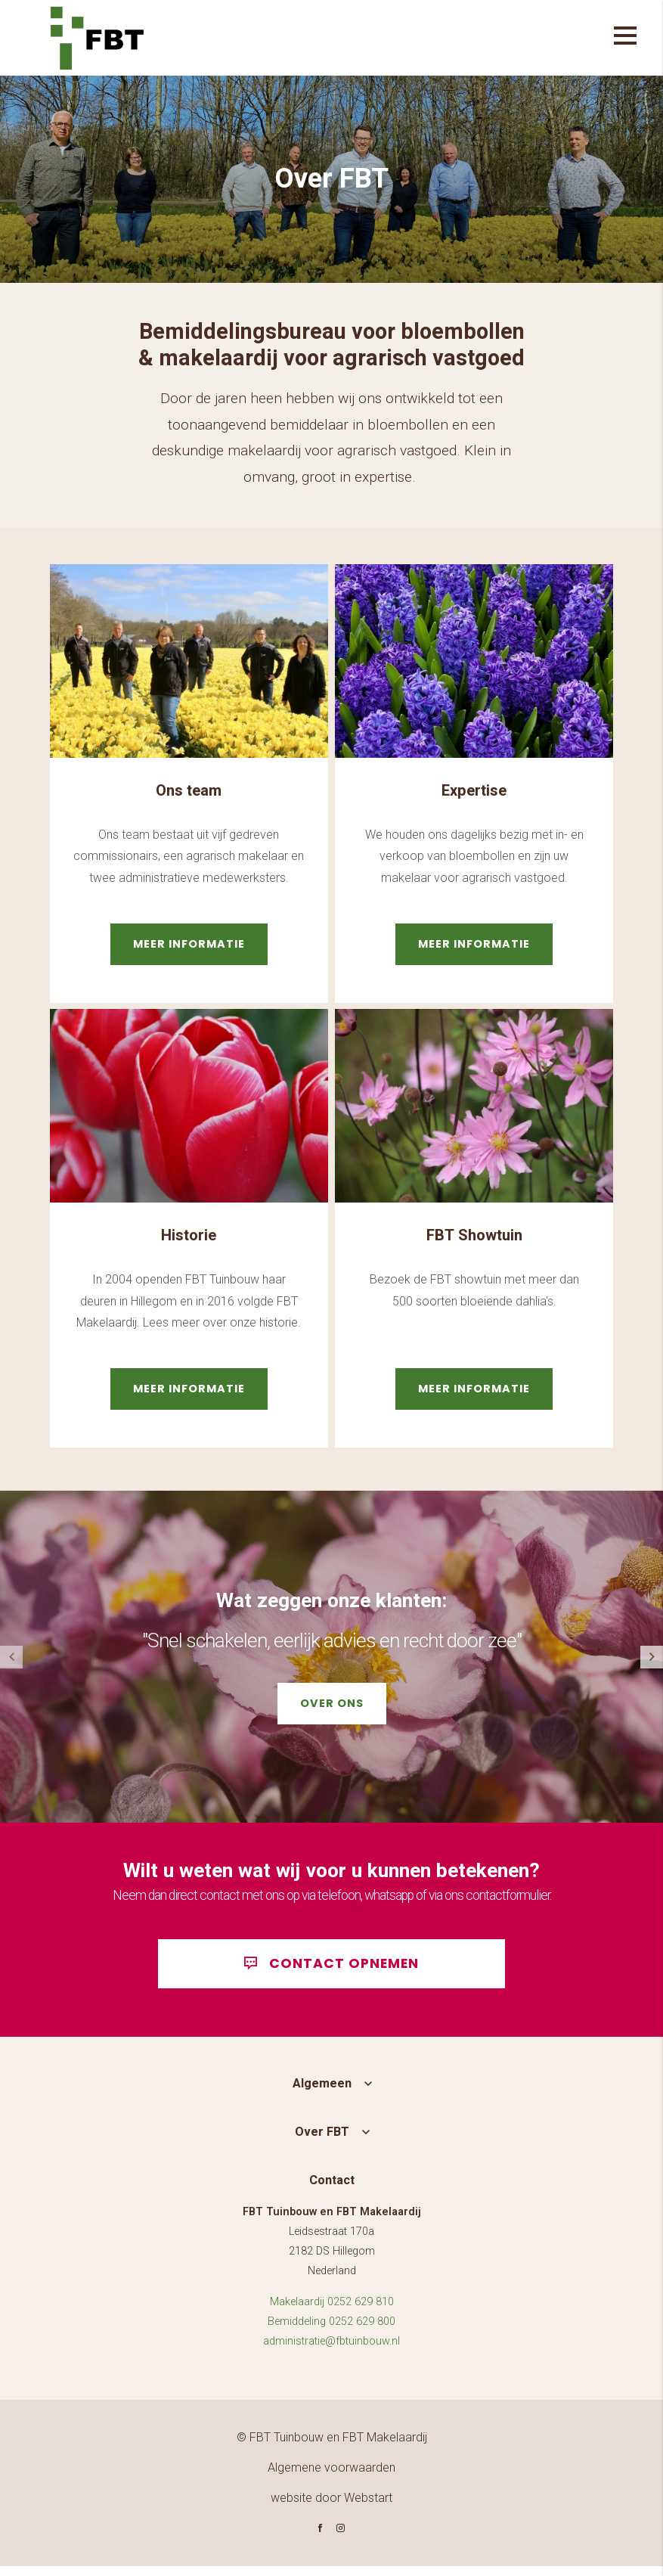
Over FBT (322, 2142)
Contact (332, 2190)
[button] (651, 1657)
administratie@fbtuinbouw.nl (331, 2351)
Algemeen (322, 2093)
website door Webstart (331, 2507)
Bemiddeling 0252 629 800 (331, 2331)
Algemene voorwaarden (331, 2477)
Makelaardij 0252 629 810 (332, 2311)
